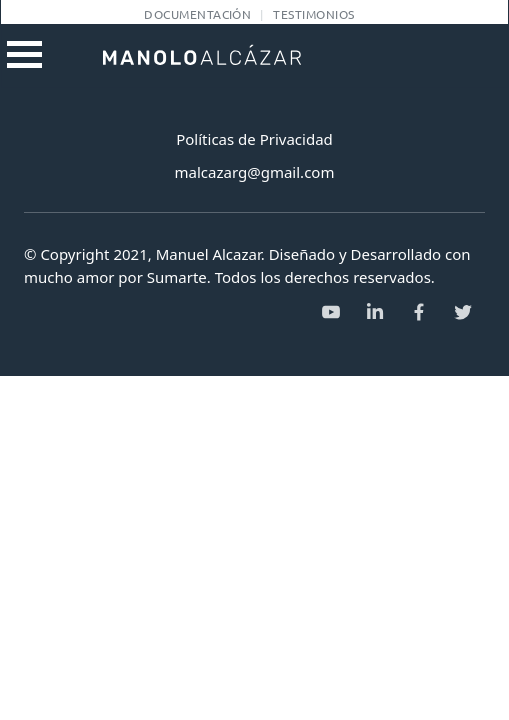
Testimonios (313, 14)
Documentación (197, 14)
